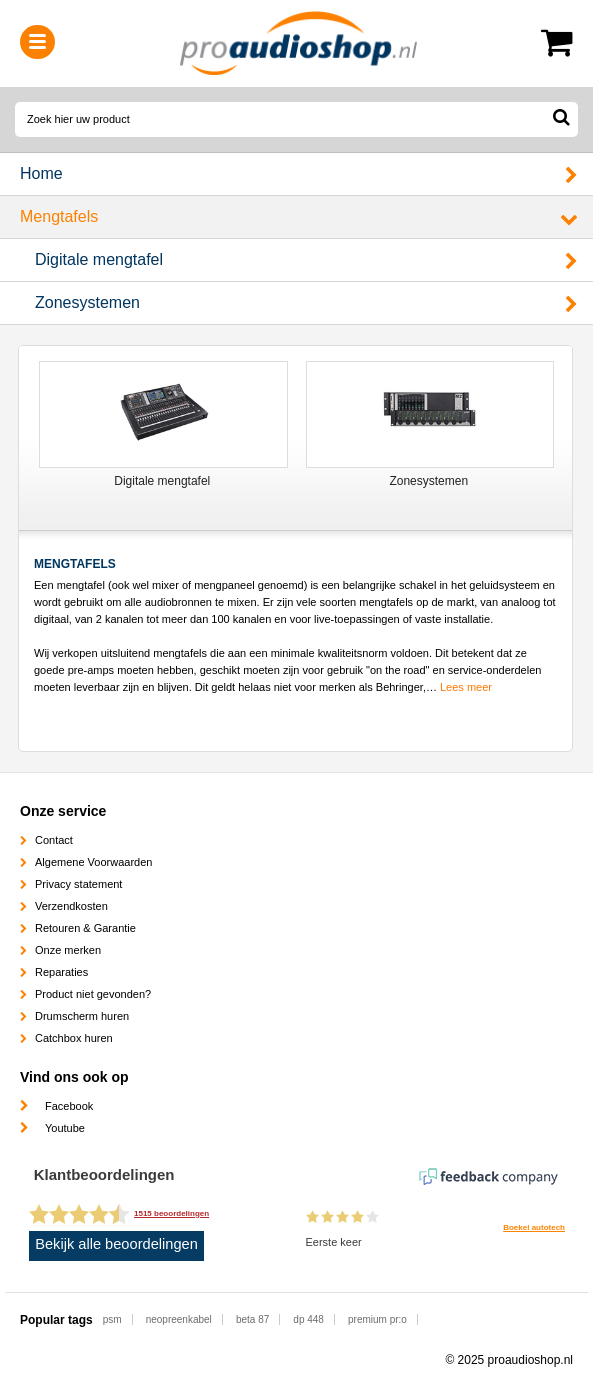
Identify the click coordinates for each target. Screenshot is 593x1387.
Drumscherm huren (82, 1016)
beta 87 (252, 1319)
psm (112, 1319)
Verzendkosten (71, 906)
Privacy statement (78, 884)
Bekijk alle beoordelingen (116, 1244)
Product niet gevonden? (93, 994)
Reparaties (61, 972)
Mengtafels (59, 216)
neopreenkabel (179, 1319)
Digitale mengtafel (99, 259)
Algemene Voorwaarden (93, 862)
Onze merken (68, 950)
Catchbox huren (74, 1038)
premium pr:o (377, 1319)
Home (41, 173)
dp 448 (308, 1319)
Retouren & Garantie (85, 928)
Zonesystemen (87, 302)
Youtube (65, 1128)
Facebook (69, 1106)
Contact (54, 840)
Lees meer (466, 687)
